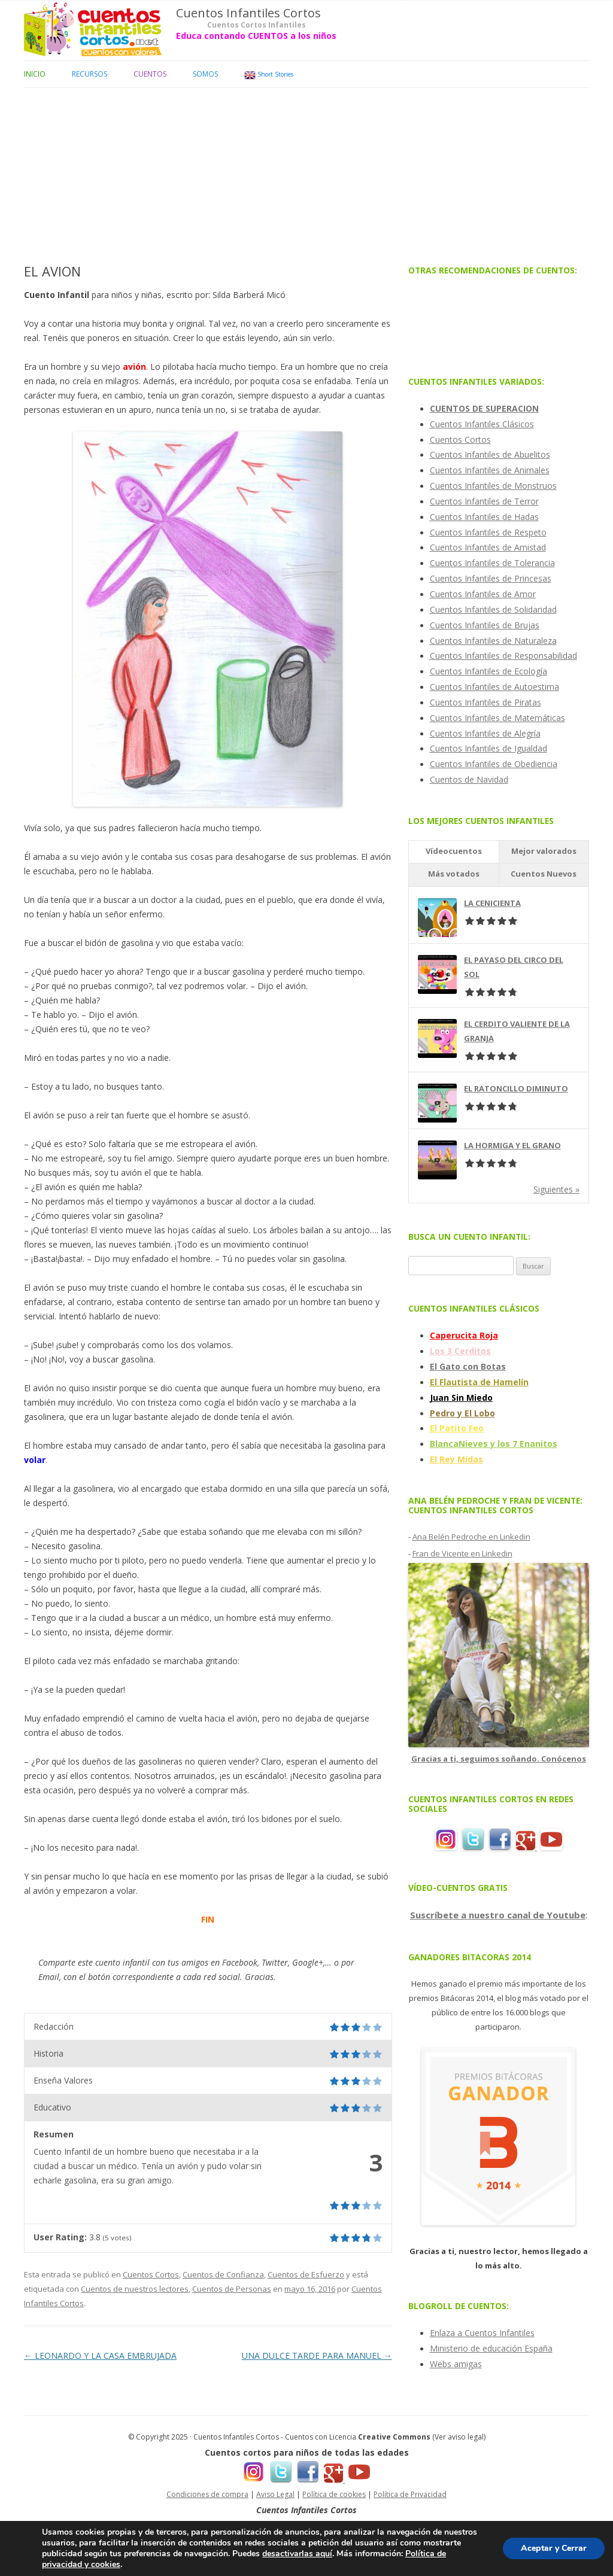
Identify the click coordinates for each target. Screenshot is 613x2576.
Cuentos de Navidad (469, 779)
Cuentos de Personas (231, 2288)
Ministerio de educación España (491, 2348)
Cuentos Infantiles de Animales (490, 470)
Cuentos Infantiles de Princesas (490, 578)
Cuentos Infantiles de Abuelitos (490, 454)
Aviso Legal (275, 2494)
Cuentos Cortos (151, 2274)
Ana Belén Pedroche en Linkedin (471, 1536)
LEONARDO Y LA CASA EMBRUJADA (100, 2355)
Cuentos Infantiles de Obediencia (493, 764)
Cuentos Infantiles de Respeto (488, 532)
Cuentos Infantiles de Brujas (484, 625)
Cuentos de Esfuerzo (306, 2274)
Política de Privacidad (410, 2494)
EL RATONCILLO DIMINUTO (516, 1088)
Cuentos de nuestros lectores (135, 2288)
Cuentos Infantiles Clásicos (482, 424)
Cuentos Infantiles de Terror (484, 501)
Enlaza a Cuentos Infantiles (482, 2332)
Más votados (454, 873)
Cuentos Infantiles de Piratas (485, 702)
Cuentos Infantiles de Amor (483, 594)
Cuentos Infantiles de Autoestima (494, 686)
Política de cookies (334, 2494)
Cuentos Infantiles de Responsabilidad (503, 655)
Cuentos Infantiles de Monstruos (493, 485)
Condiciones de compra (207, 2494)
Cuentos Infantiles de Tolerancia (492, 562)
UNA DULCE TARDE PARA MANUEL (317, 2355)
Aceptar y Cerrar (554, 2548)
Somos (205, 74)
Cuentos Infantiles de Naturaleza (493, 640)
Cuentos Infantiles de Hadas (484, 516)
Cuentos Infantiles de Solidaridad (493, 609)
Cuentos (149, 74)
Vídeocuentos (454, 851)
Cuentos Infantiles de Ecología (488, 671)
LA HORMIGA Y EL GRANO (512, 1145)
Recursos (89, 74)
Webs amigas (456, 2364)
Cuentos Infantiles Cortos (248, 13)
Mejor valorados (543, 851)
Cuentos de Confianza (223, 2274)
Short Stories (268, 75)
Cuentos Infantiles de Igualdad (488, 748)
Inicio (34, 74)
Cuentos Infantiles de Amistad (488, 547)
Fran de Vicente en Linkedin (462, 1553)
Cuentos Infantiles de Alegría (485, 733)
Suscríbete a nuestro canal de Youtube (497, 1915)
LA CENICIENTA (492, 903)
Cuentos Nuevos (543, 873)
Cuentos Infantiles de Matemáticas (497, 717)
